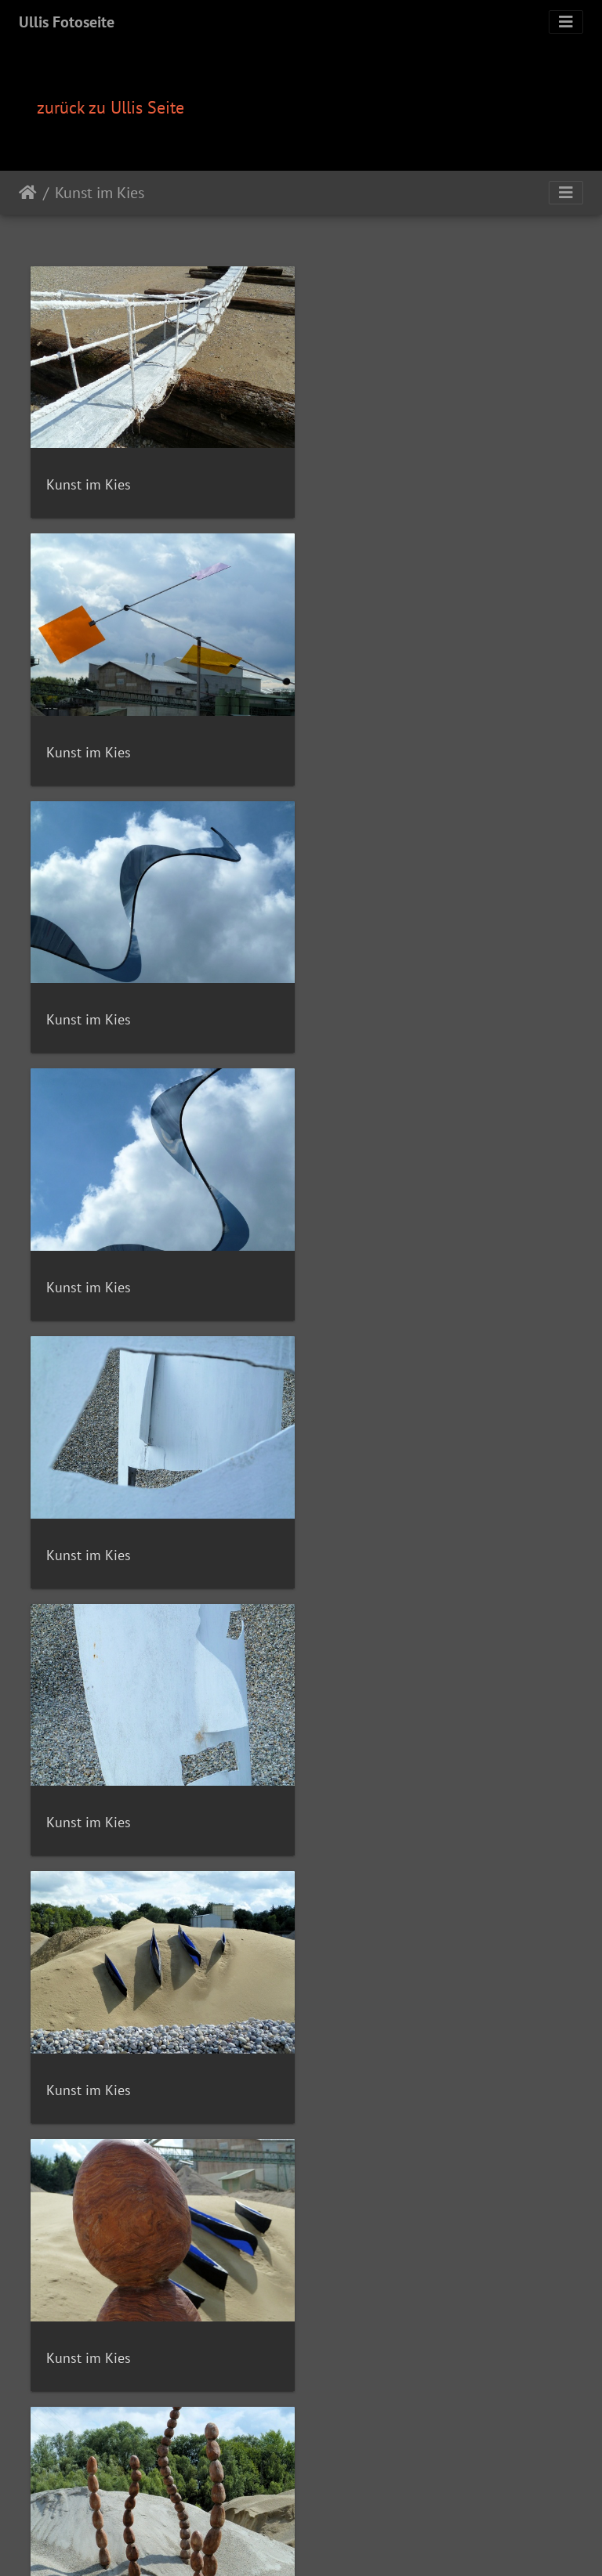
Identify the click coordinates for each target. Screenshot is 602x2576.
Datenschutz (485, 2499)
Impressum (419, 2499)
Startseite (28, 192)
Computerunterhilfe (334, 2499)
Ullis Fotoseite (66, 22)
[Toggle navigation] (566, 22)
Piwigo (333, 2480)
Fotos (180, 2499)
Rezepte (141, 2499)
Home (101, 2499)
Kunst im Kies (99, 192)
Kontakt (258, 2499)
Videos (216, 2499)
